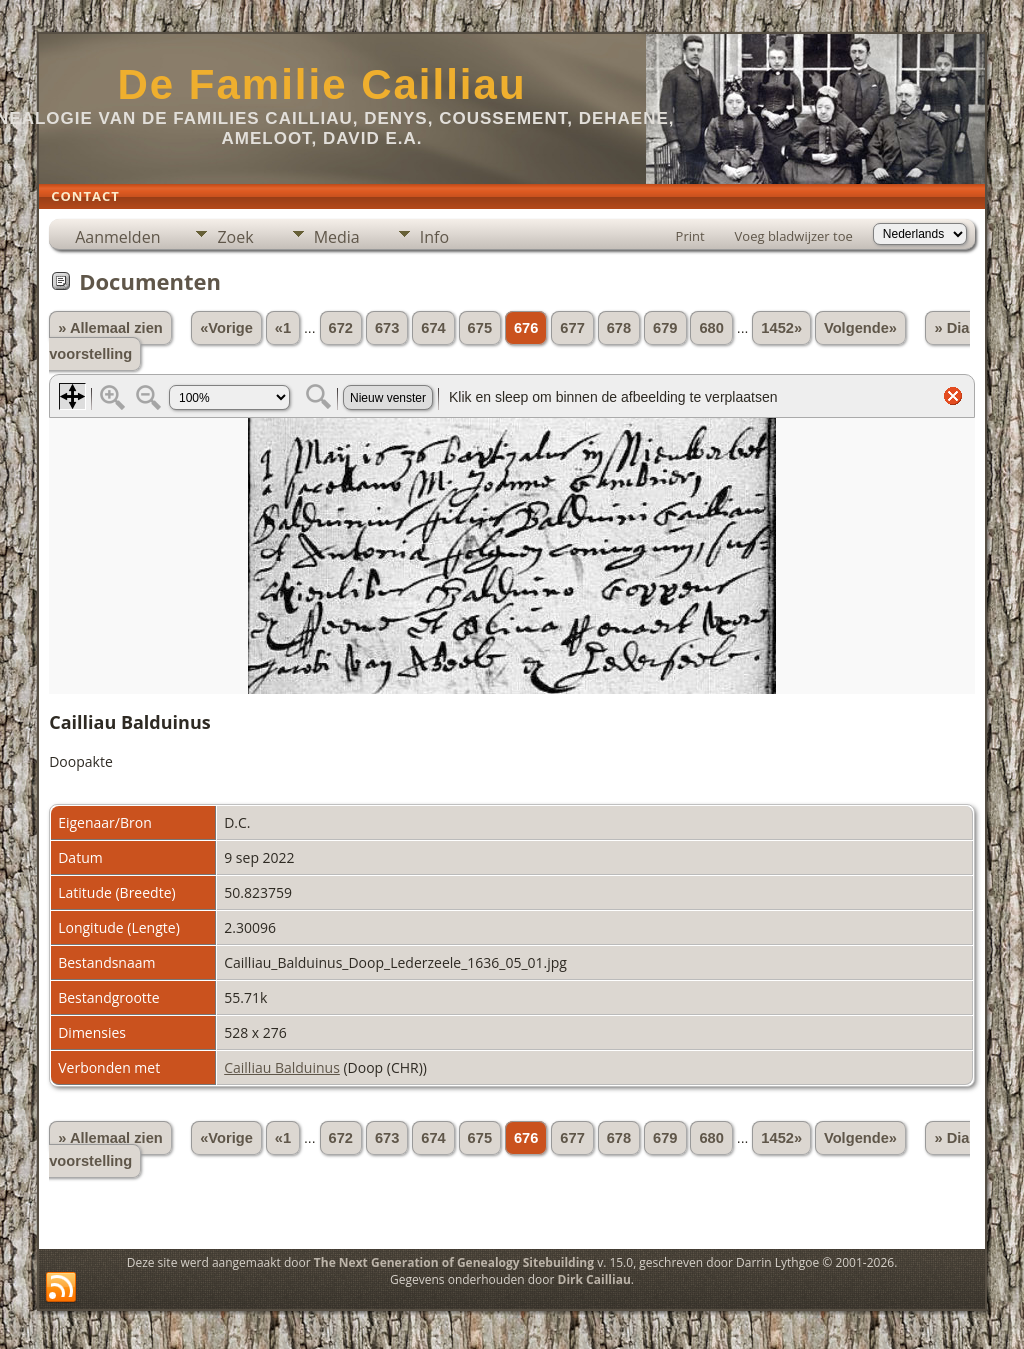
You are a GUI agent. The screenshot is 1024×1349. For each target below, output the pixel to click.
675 (480, 328)
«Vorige (226, 328)
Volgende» (860, 328)
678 (619, 328)
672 (341, 328)
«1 (283, 328)
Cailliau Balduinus (282, 1067)
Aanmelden (117, 237)
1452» (781, 328)
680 (711, 328)
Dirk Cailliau (594, 1279)
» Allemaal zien (110, 328)
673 (387, 328)
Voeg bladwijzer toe (794, 236)
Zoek (235, 237)
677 (572, 328)
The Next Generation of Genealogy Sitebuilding (454, 1262)
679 (665, 328)
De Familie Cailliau (321, 84)
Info (434, 237)
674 (433, 328)
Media (337, 237)
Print (690, 236)
